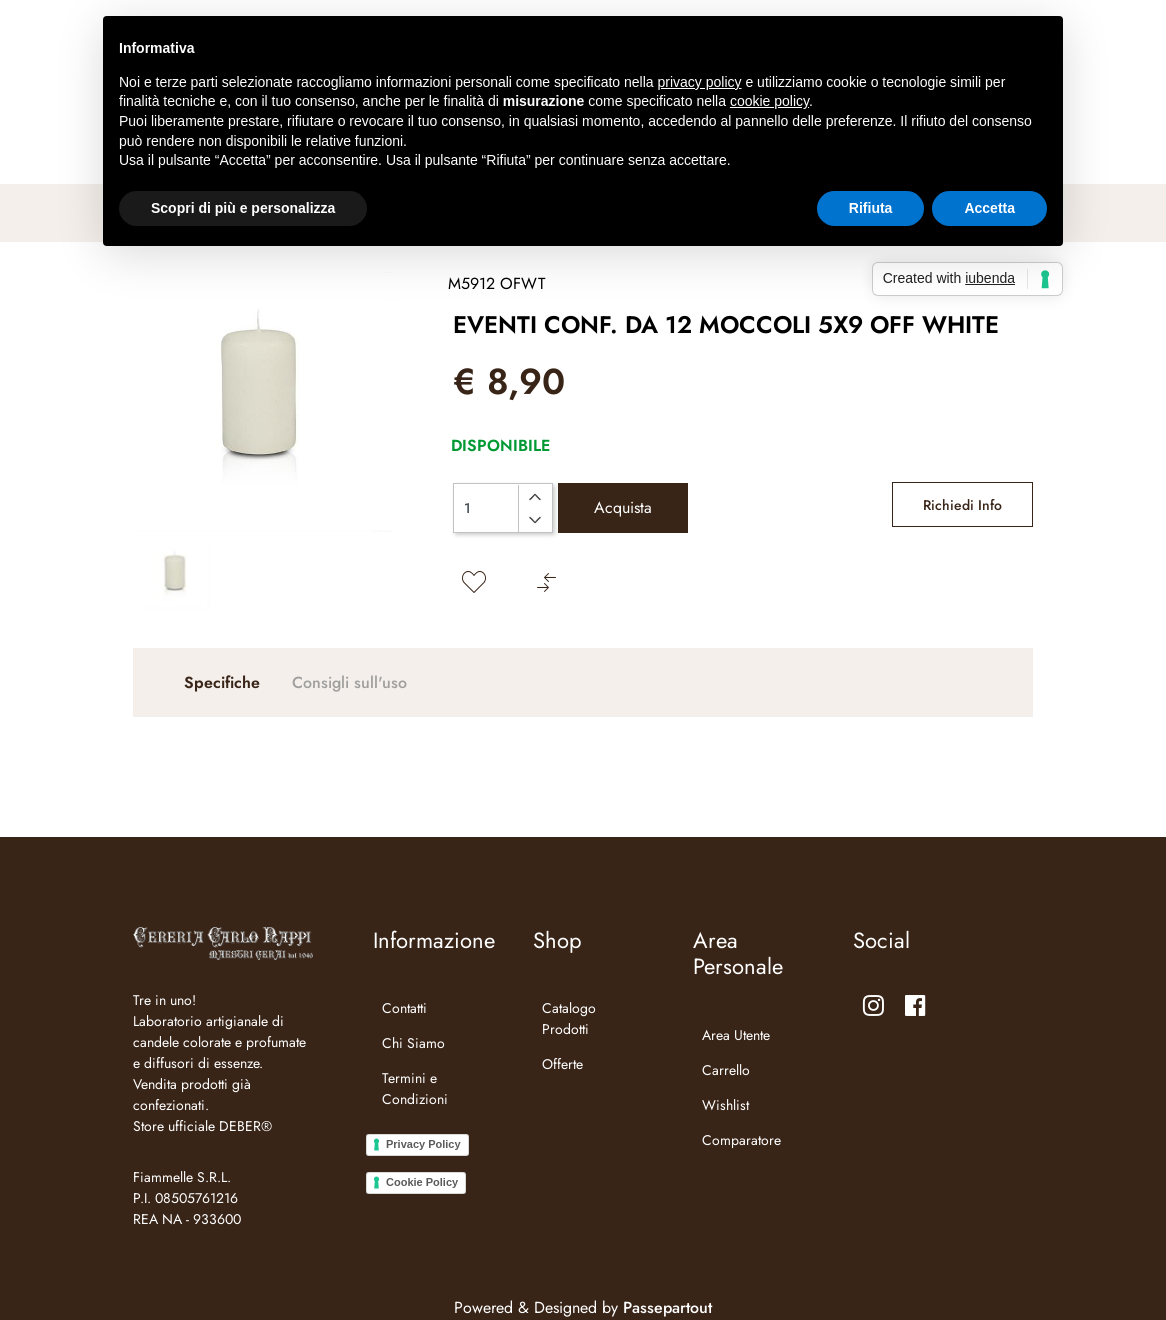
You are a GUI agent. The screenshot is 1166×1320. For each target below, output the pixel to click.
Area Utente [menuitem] (736, 1035)
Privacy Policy (423, 1144)
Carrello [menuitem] (726, 1070)
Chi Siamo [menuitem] (413, 1043)
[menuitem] (427, 1124)
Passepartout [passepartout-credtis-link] (667, 1307)
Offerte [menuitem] (562, 1064)
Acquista (623, 507)
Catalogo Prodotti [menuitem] (569, 1018)
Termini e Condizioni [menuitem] (415, 1088)
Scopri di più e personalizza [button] (243, 208)
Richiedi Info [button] (962, 505)
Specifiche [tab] (222, 682)
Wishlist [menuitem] (725, 1105)
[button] (263, 402)
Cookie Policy (422, 1182)
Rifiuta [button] (871, 208)
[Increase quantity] (534, 497)
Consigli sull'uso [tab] (349, 682)
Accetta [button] (989, 208)
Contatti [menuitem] (404, 1008)
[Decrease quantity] (534, 520)
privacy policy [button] (700, 82)
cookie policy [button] (769, 101)
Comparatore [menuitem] (741, 1140)
